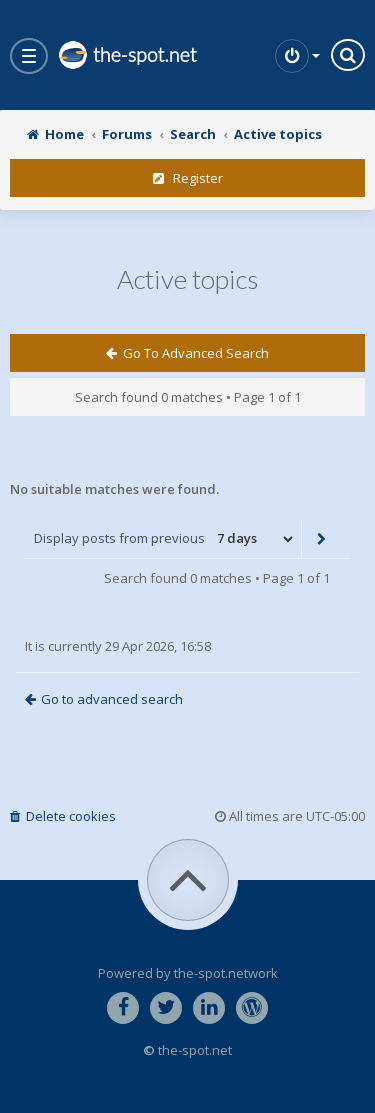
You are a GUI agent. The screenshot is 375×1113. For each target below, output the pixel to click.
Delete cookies (63, 816)
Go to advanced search (187, 353)
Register (188, 178)
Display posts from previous (165, 539)
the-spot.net (127, 55)
